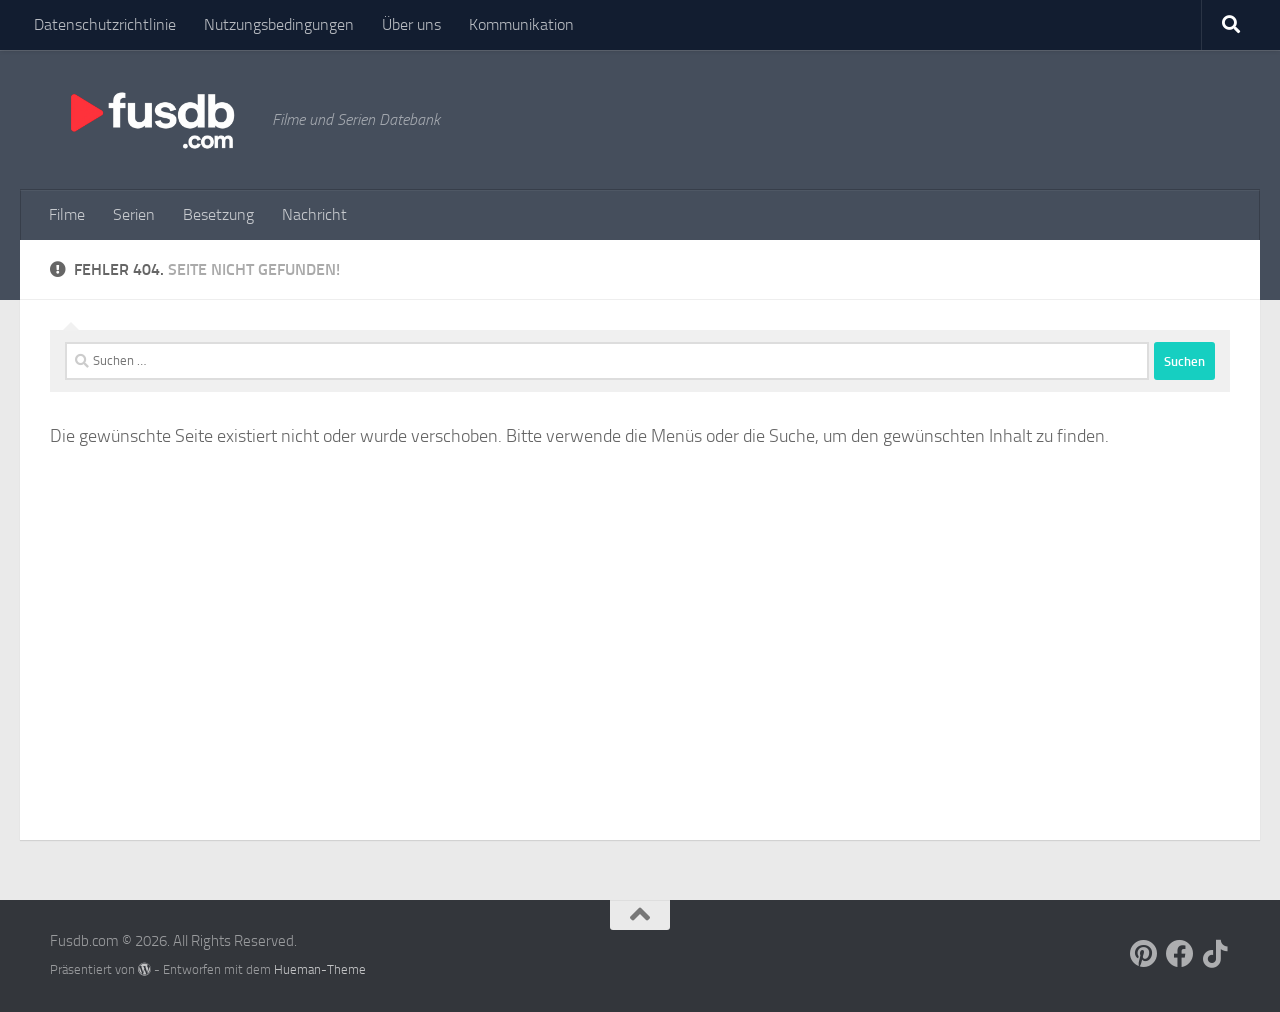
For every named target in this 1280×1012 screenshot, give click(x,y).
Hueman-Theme (320, 969)
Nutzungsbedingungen (279, 24)
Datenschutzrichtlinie (105, 24)
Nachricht (314, 214)
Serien (134, 214)
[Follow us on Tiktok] (1216, 954)
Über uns (411, 24)
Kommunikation (521, 24)
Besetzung (218, 214)
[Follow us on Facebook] (1180, 954)
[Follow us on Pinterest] (1144, 954)
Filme (67, 214)
